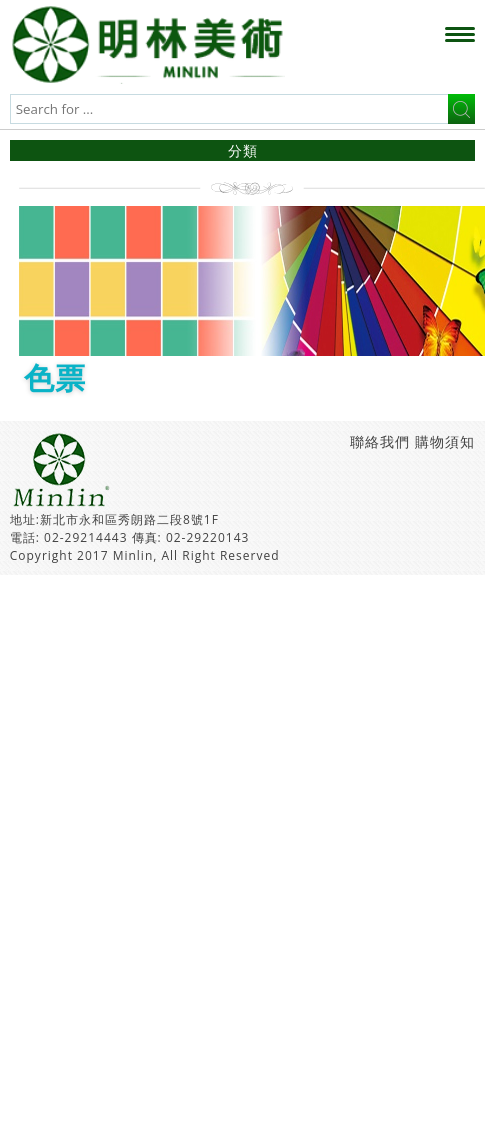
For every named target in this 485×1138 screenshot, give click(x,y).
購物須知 (445, 441)
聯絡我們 (380, 441)
